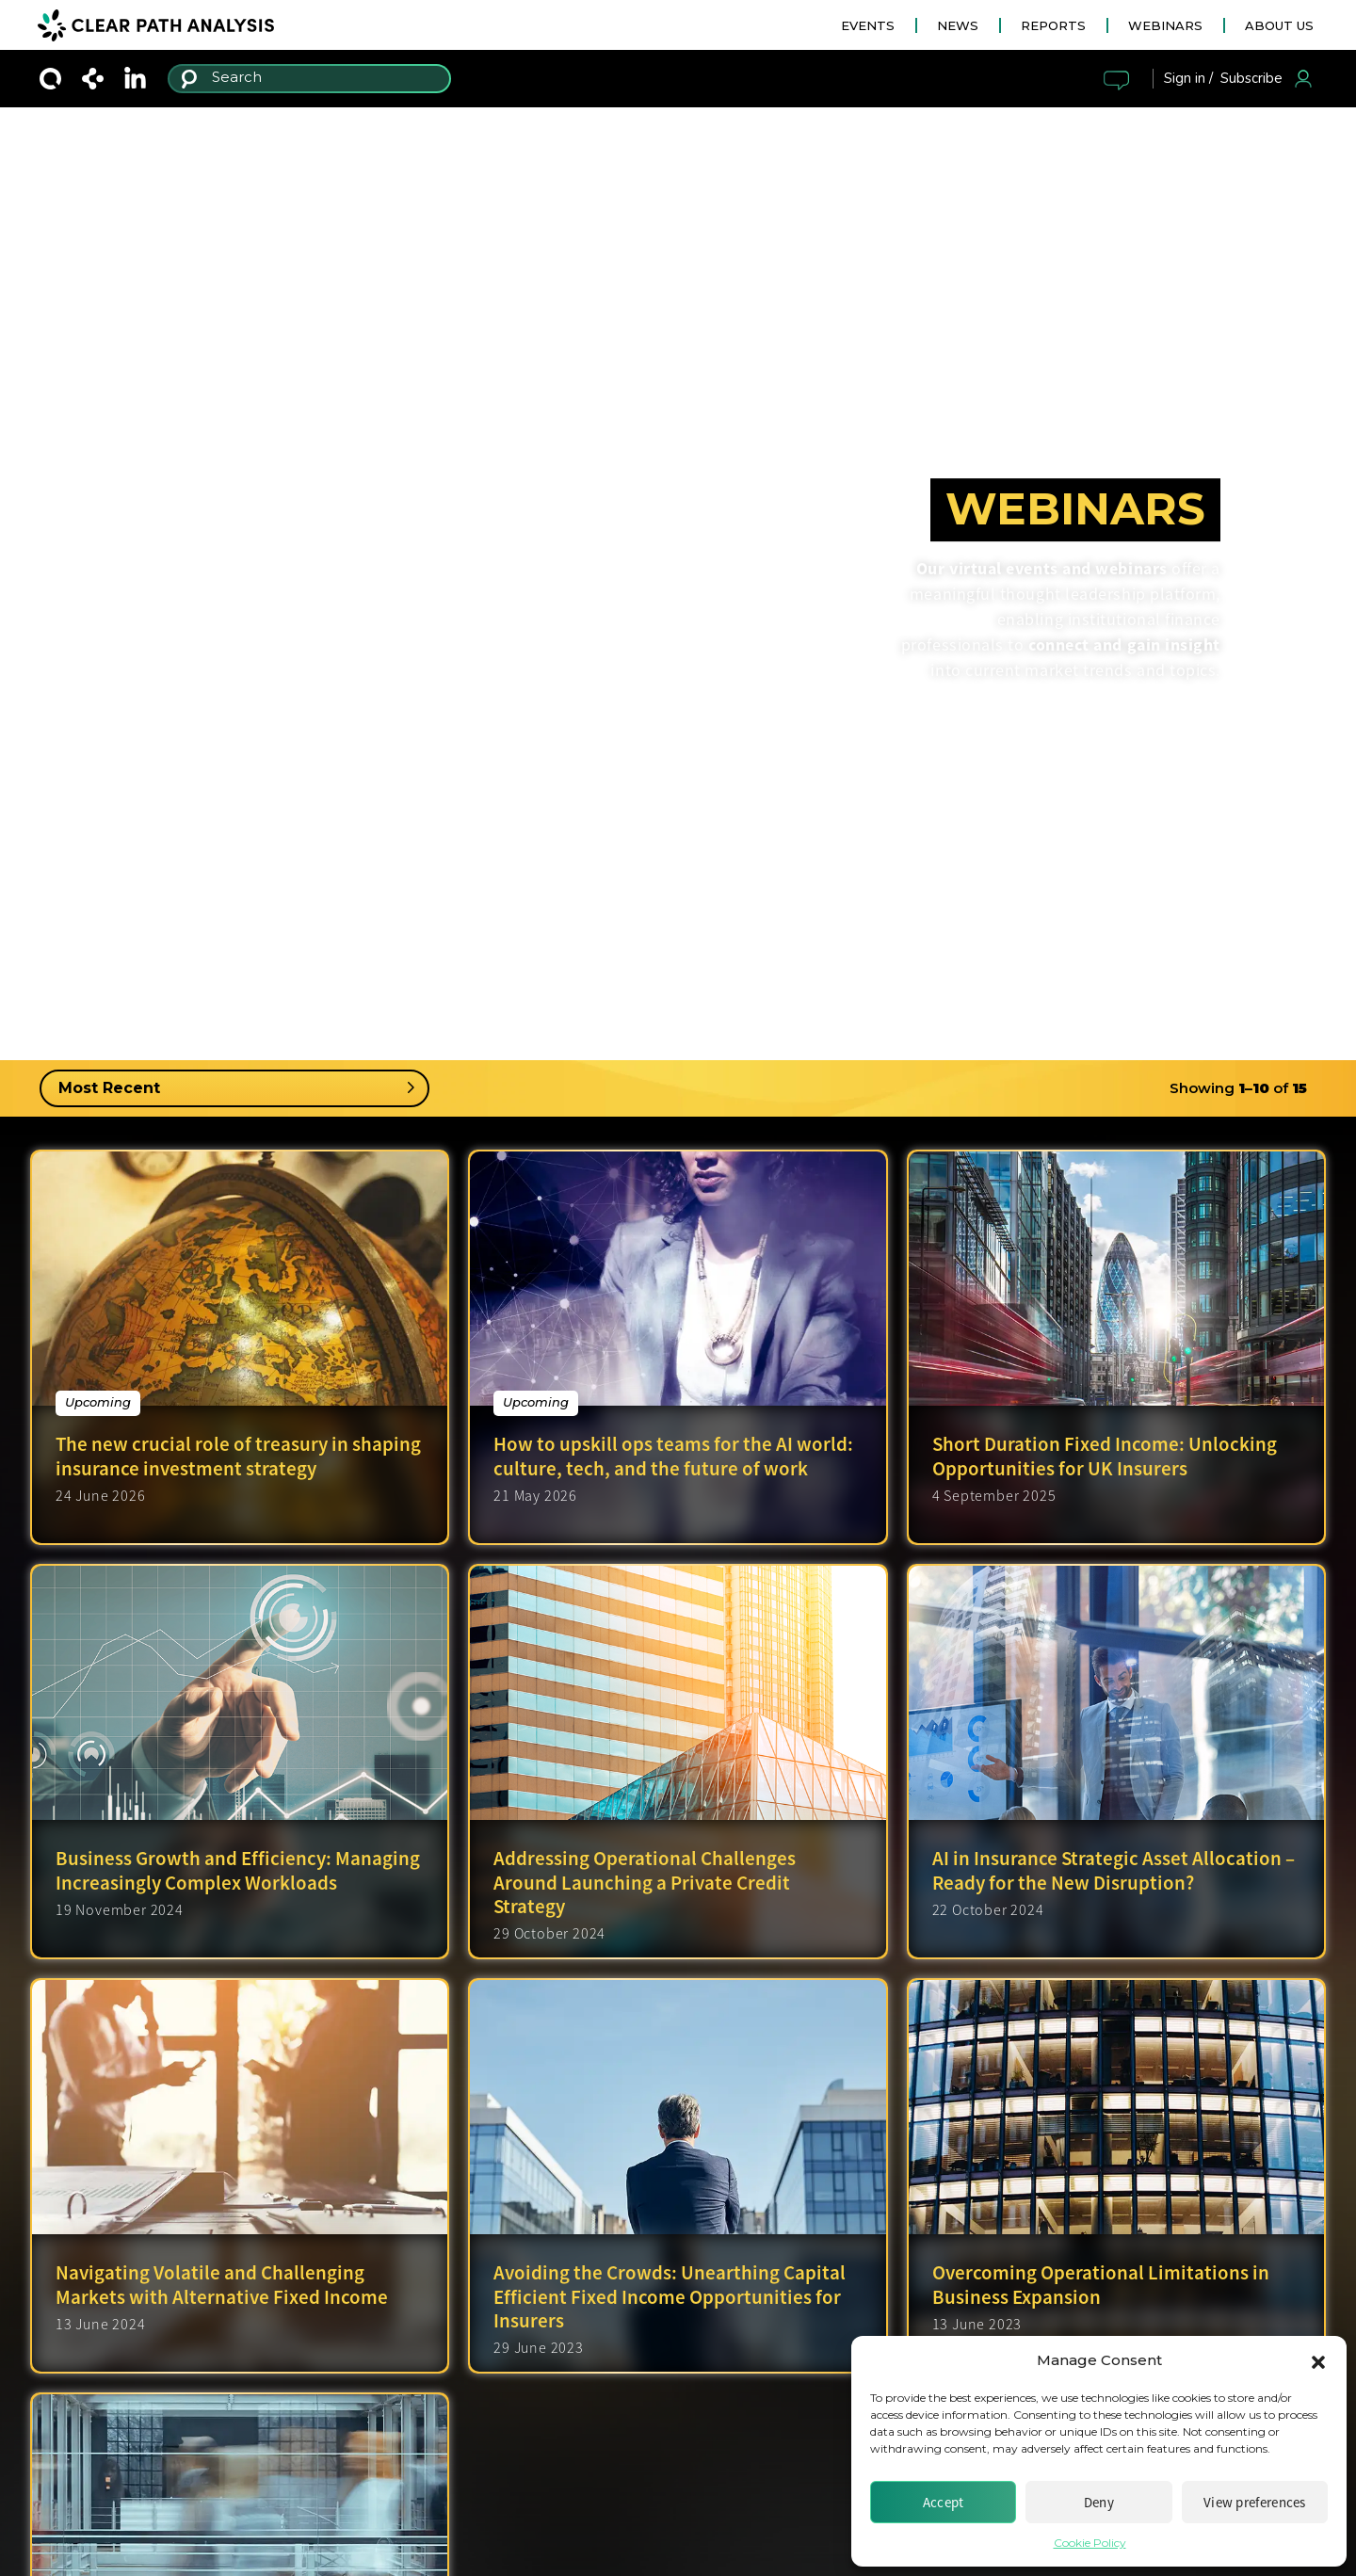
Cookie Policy (1090, 2543)
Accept (943, 2502)
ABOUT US (1279, 25)
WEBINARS (1165, 25)
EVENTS (868, 25)
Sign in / (1188, 78)
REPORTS (1053, 25)
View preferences (1254, 2502)
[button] (1318, 2360)
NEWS (957, 25)
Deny (1099, 2502)
